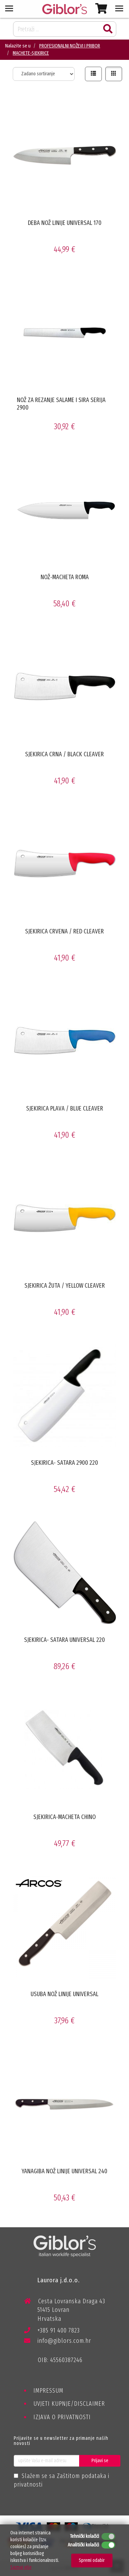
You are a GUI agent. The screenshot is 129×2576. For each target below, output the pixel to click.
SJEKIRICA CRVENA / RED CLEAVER (64, 931)
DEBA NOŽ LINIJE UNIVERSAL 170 (64, 223)
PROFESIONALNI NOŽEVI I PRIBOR (69, 46)
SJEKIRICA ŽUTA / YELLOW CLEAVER (64, 1285)
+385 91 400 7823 (52, 2332)
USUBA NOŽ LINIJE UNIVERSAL (64, 1994)
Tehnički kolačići (84, 2536)
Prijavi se (100, 2461)
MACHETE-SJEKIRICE (31, 53)
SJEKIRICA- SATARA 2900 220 (64, 1462)
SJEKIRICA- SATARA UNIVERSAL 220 (64, 1640)
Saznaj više (21, 2567)
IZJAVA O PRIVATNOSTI (62, 2417)
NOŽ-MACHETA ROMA (65, 577)
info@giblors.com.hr (57, 2341)
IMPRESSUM (48, 2390)
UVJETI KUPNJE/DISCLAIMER (69, 2403)
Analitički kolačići (83, 2545)
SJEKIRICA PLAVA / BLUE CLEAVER (64, 1108)
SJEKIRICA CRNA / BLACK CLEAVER (64, 754)
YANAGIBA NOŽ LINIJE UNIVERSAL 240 (64, 2171)
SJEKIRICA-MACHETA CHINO (64, 1817)
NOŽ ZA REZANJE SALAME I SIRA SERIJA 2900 (61, 403)
